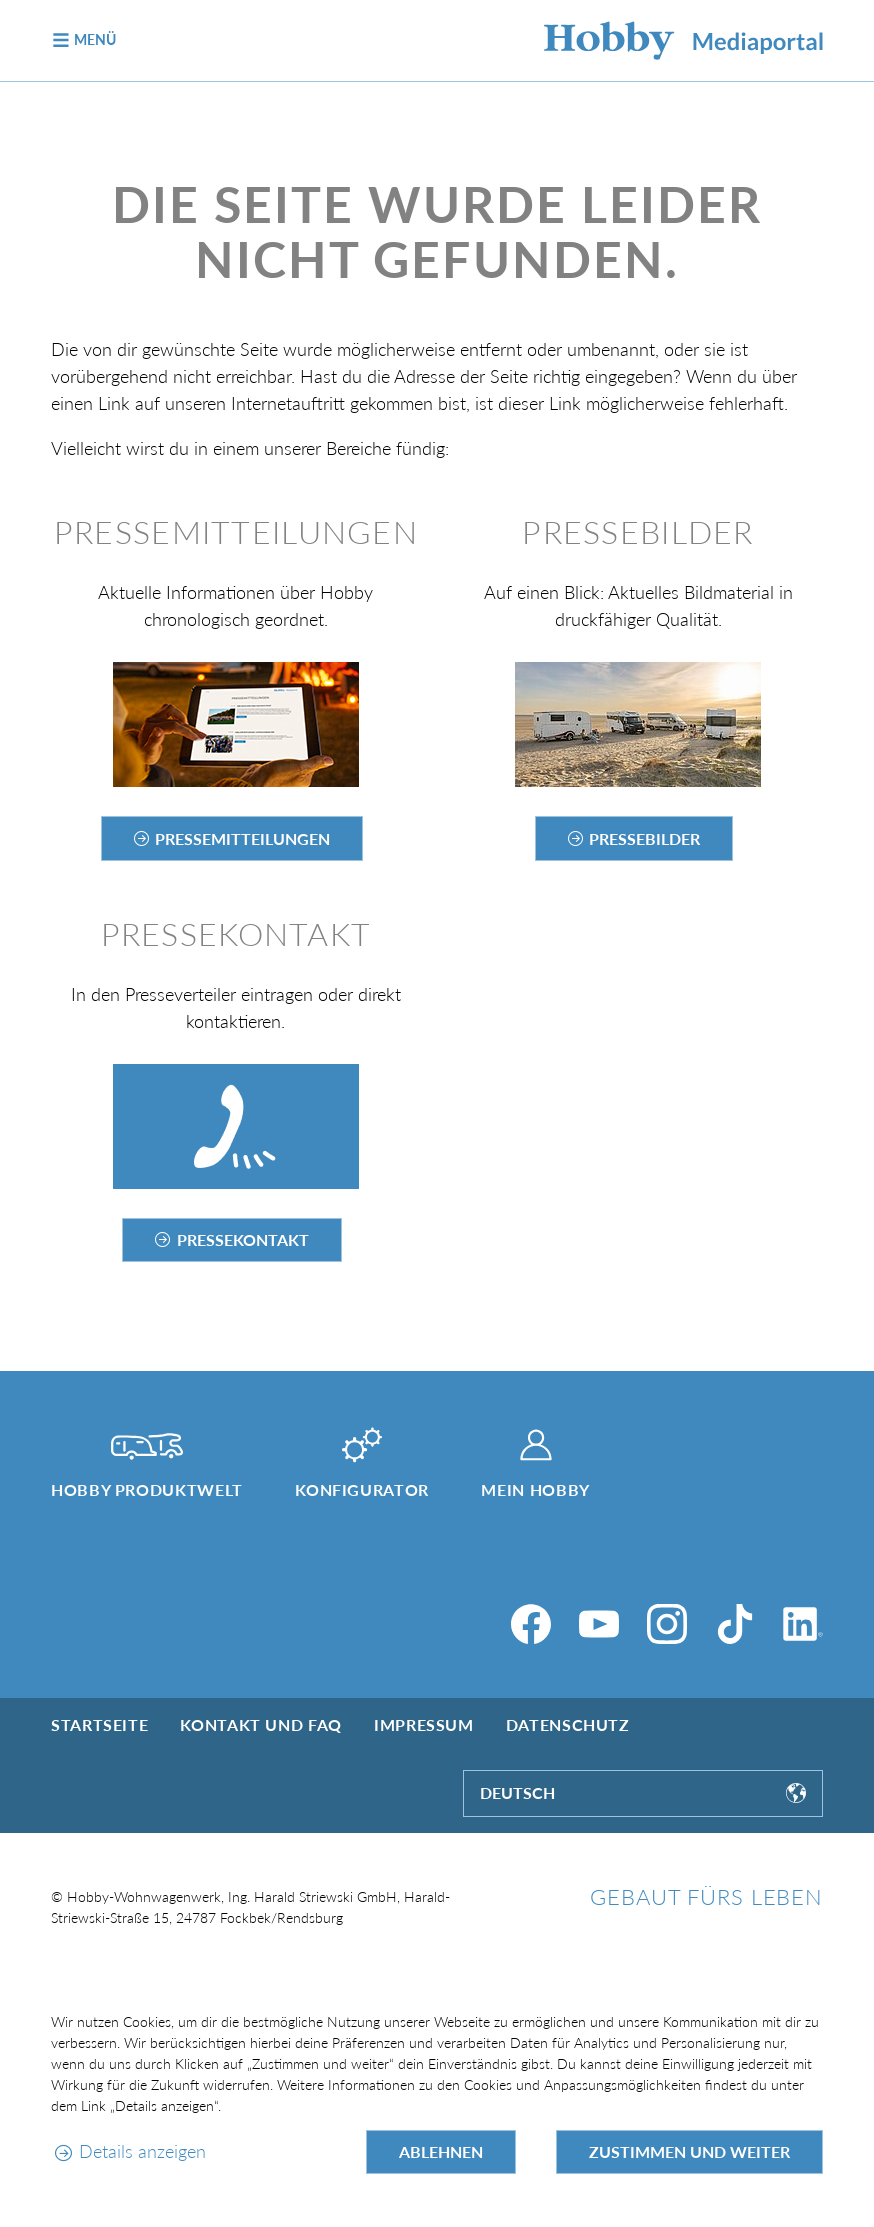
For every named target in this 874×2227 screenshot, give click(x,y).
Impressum (424, 1724)
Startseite (99, 1724)
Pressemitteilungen (242, 838)
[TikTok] (735, 1624)
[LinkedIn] (803, 1624)
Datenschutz (568, 1724)
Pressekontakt (243, 1239)
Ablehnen (441, 2151)
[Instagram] (667, 1624)
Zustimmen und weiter (689, 2151)
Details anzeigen (142, 2151)
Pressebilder (644, 838)
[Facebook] (531, 1624)
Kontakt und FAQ (261, 1724)
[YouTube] (599, 1624)
